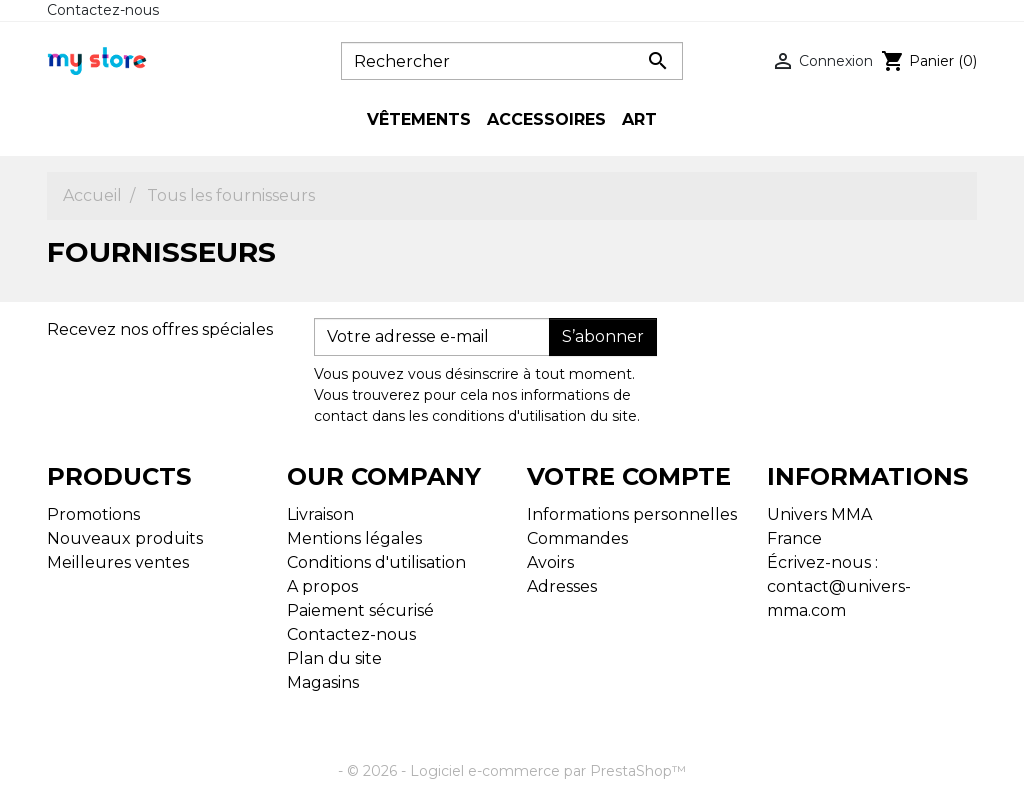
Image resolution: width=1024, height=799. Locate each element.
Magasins (323, 682)
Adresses (562, 586)
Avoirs (550, 562)
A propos (322, 586)
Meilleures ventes (118, 562)
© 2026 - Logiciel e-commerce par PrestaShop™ (516, 771)
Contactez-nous (103, 10)
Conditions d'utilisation (376, 562)
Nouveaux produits (125, 538)
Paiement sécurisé (360, 610)
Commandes (577, 538)
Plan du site (334, 658)
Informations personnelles (632, 514)
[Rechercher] (512, 61)
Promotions (93, 514)
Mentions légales (354, 538)
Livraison (320, 514)
